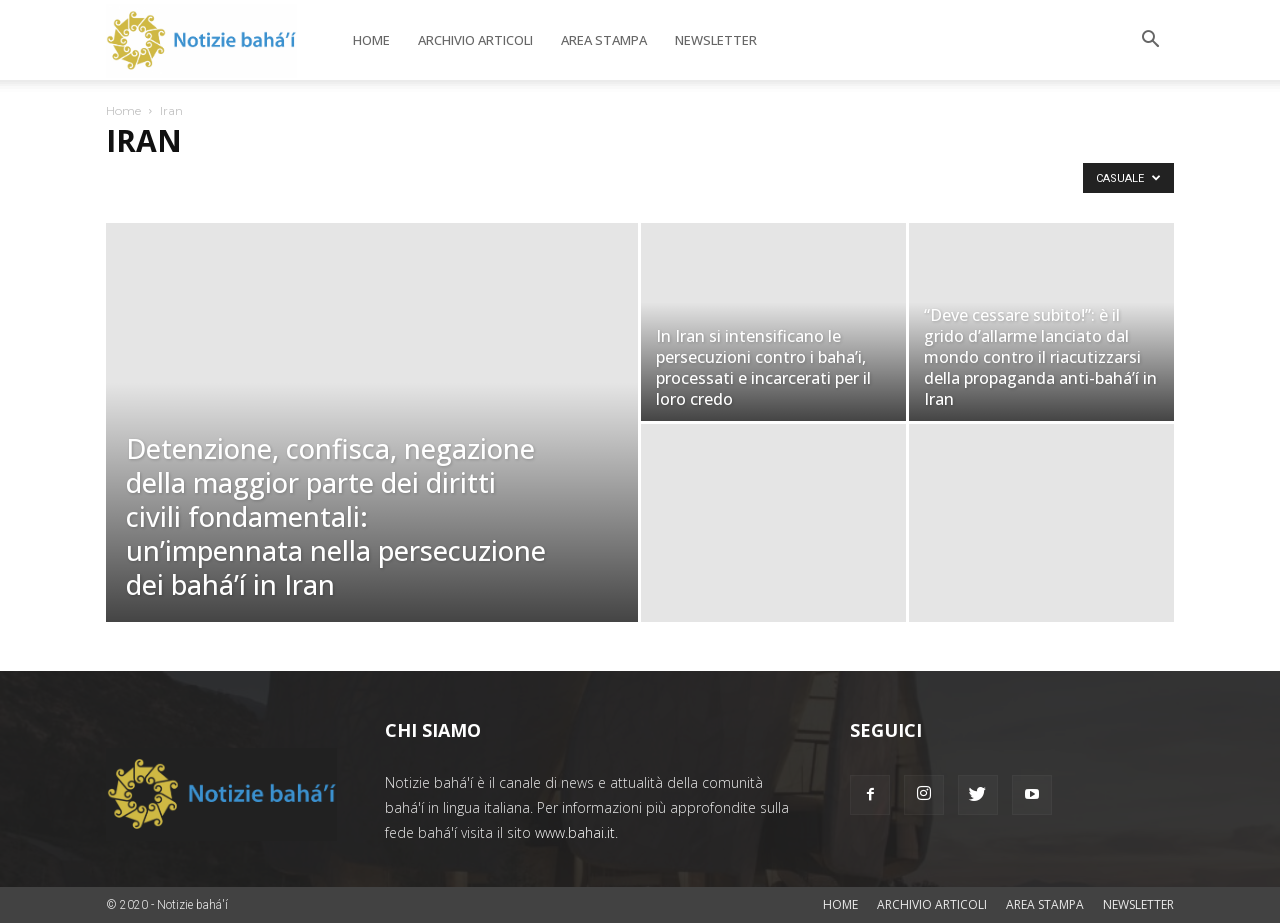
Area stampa (604, 40)
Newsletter (716, 40)
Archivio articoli (475, 40)
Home (371, 40)
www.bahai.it (575, 832)
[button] (1150, 41)
